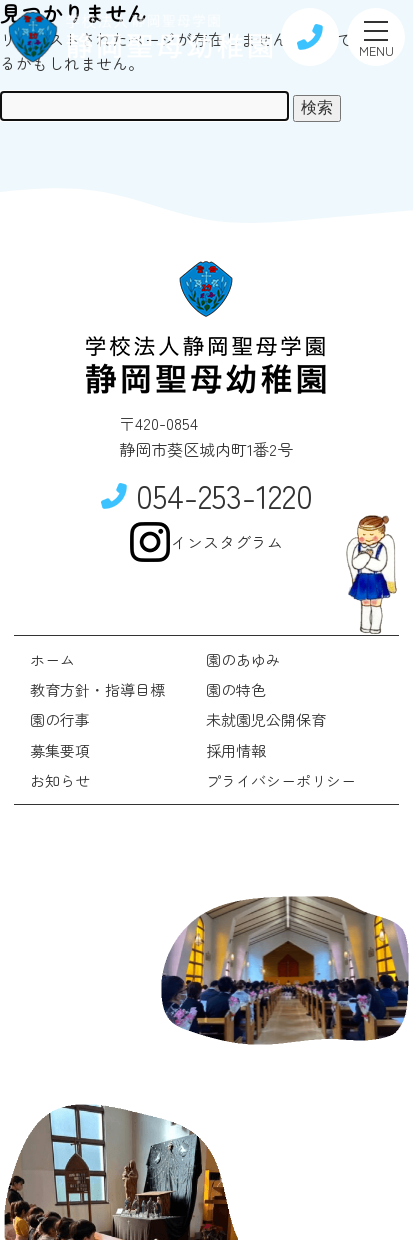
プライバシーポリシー (281, 780)
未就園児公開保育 (266, 719)
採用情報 (236, 750)
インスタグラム (206, 542)
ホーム (52, 659)
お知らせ (60, 780)
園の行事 (60, 719)
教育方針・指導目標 (97, 689)
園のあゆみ (243, 659)
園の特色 (236, 689)
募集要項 (60, 750)
